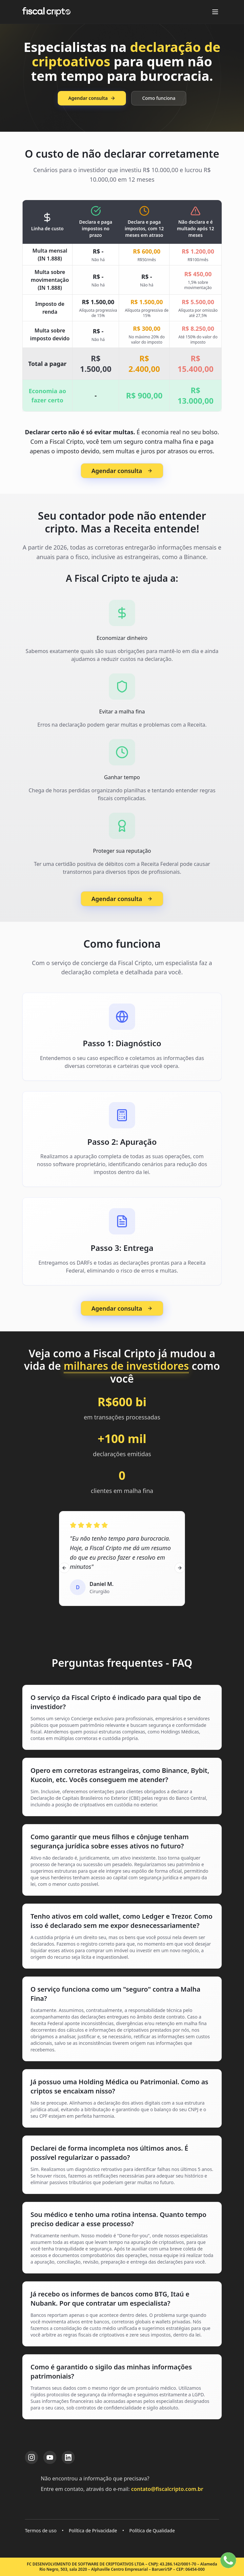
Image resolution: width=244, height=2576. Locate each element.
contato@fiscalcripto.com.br (167, 2489)
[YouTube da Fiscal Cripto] (49, 2457)
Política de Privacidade (93, 2530)
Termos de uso (40, 2530)
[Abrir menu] (215, 11)
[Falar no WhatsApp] (228, 2560)
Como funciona (158, 98)
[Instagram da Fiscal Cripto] (31, 2457)
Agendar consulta (91, 98)
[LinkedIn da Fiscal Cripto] (68, 2457)
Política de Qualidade (152, 2530)
